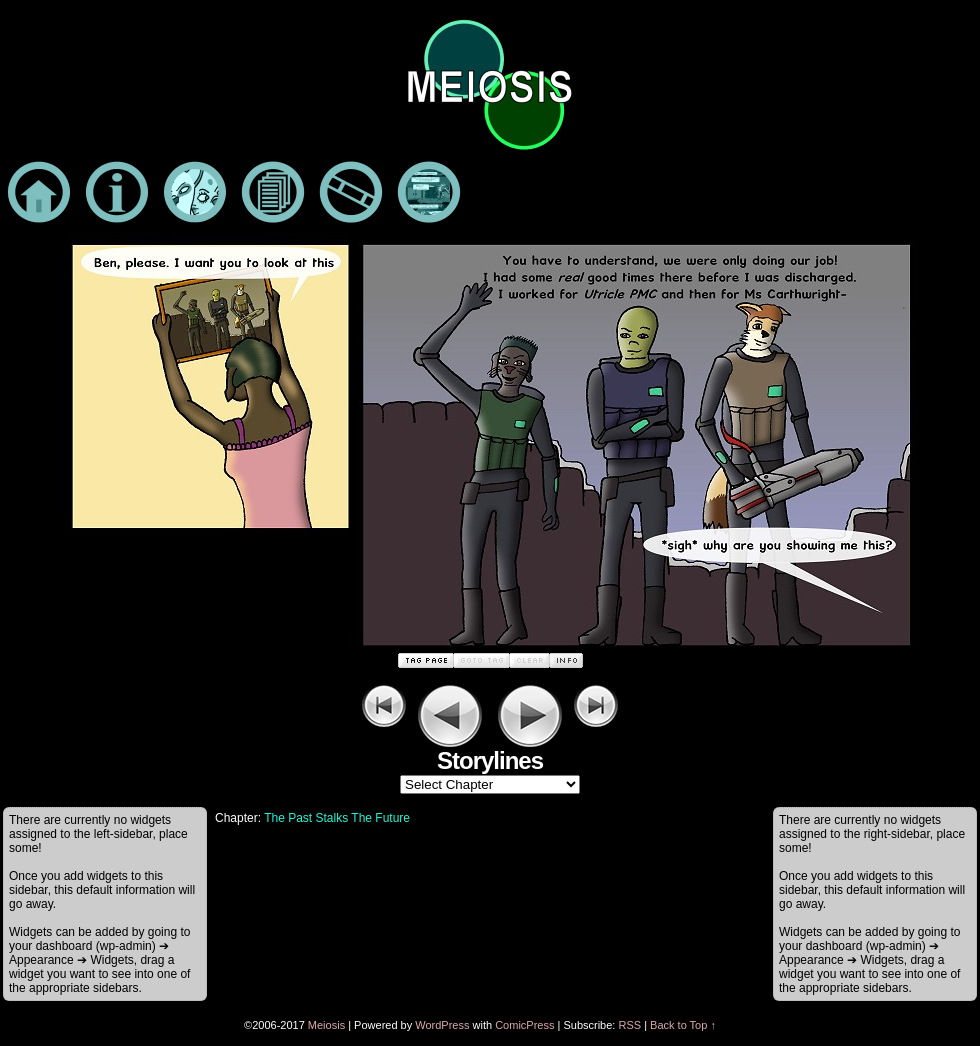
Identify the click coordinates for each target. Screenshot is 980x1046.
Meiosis (326, 1025)
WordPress (442, 1025)
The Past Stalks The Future (337, 818)
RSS (629, 1025)
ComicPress (524, 1025)
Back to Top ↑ (683, 1025)
